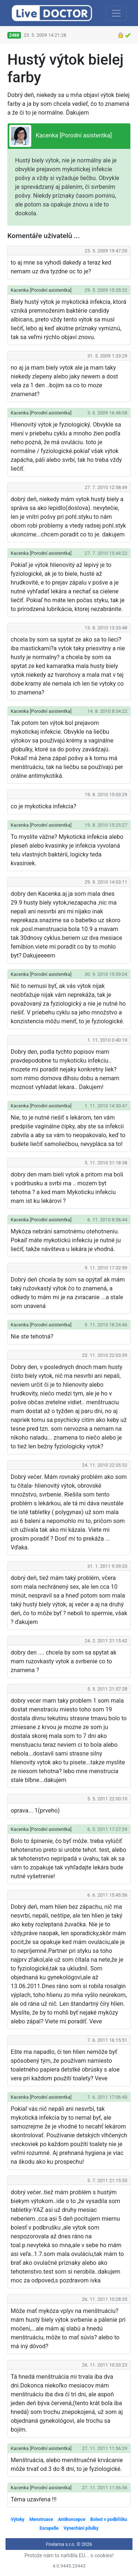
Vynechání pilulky (81, 2528)
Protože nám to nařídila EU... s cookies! (68, 2555)
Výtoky (17, 2519)
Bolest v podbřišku (108, 2519)
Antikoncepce (71, 2519)
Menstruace (41, 2519)
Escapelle (49, 2528)
